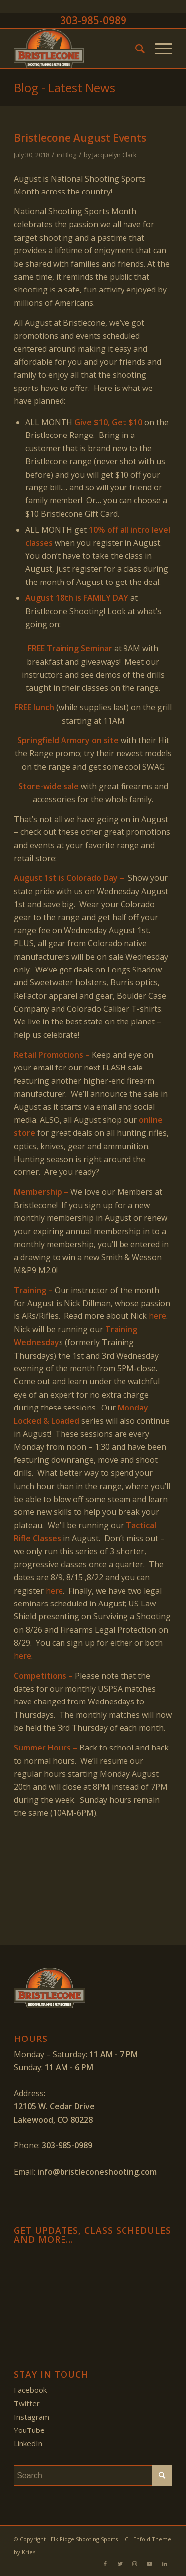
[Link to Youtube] (149, 2563)
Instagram (31, 2417)
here (157, 1316)
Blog (69, 154)
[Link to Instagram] (134, 2563)
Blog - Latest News (64, 87)
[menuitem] (135, 48)
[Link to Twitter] (120, 2563)
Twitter (27, 2403)
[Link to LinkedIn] (164, 2563)
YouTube (29, 2430)
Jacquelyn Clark (114, 154)
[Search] (135, 48)
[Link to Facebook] (105, 2563)
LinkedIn (28, 2443)
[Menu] (158, 48)
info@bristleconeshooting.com (97, 2171)
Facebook (30, 2390)
